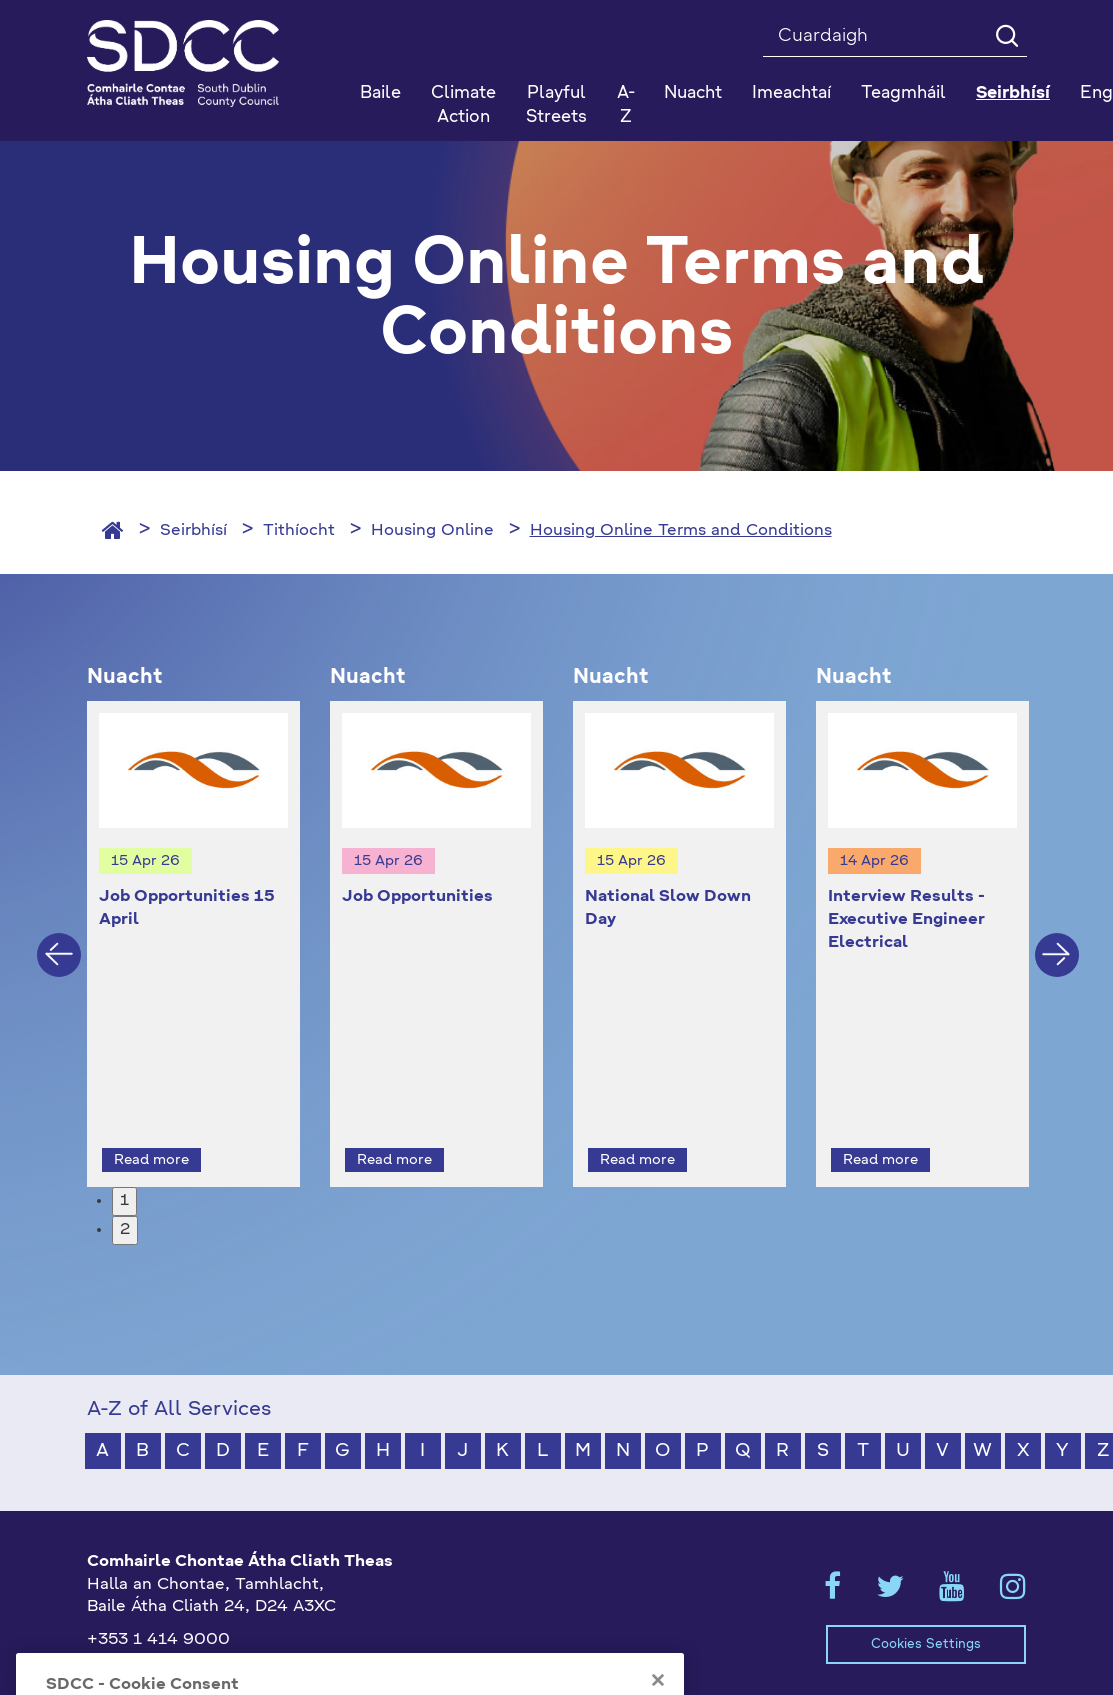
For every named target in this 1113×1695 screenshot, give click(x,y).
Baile (380, 93)
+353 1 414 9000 (158, 1604)
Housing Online (432, 531)
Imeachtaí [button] (791, 93)
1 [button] (124, 1165)
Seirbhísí (193, 531)
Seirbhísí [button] (1013, 93)
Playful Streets (556, 105)
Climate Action (463, 105)
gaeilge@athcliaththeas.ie (190, 1637)
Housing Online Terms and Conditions (681, 531)
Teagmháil (903, 93)
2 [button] (125, 1193)
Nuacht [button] (693, 93)
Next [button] (1057, 936)
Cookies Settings (926, 1607)
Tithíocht (299, 531)
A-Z (626, 105)
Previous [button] (59, 936)
